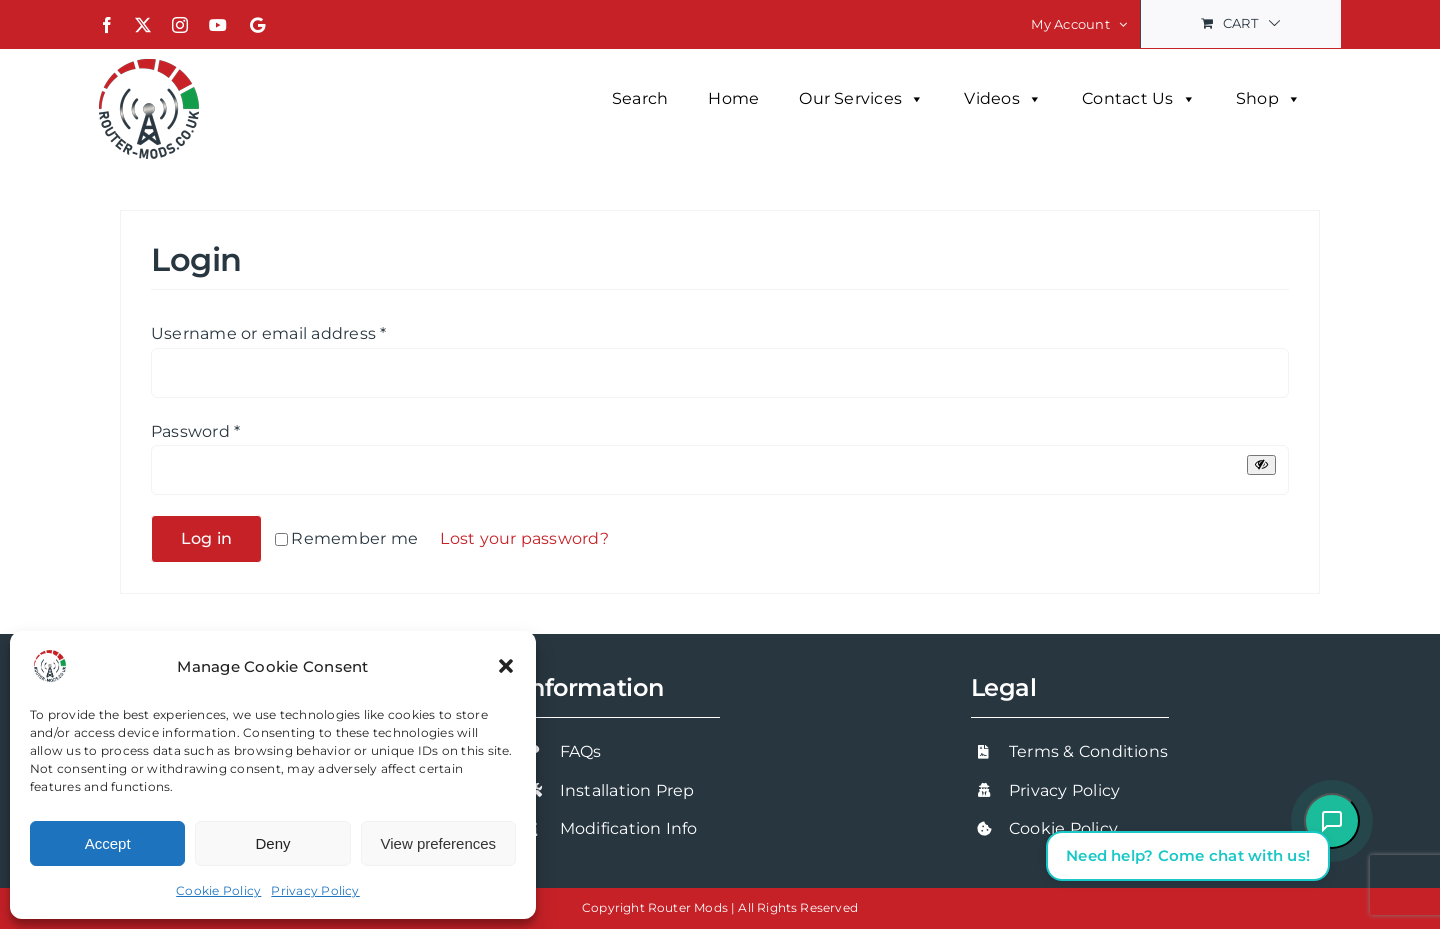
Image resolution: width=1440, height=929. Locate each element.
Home (733, 98)
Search (640, 98)
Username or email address (269, 333)
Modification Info (629, 828)
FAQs (581, 751)
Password (195, 431)
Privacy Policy (315, 890)
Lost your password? (524, 538)
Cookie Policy (218, 890)
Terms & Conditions (1088, 751)
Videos (1003, 99)
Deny (272, 843)
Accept (108, 843)
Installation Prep (627, 790)
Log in (206, 538)
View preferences (439, 843)
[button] (506, 666)
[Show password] (1261, 464)
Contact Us (1139, 99)
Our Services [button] (861, 99)
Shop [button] (1268, 99)
